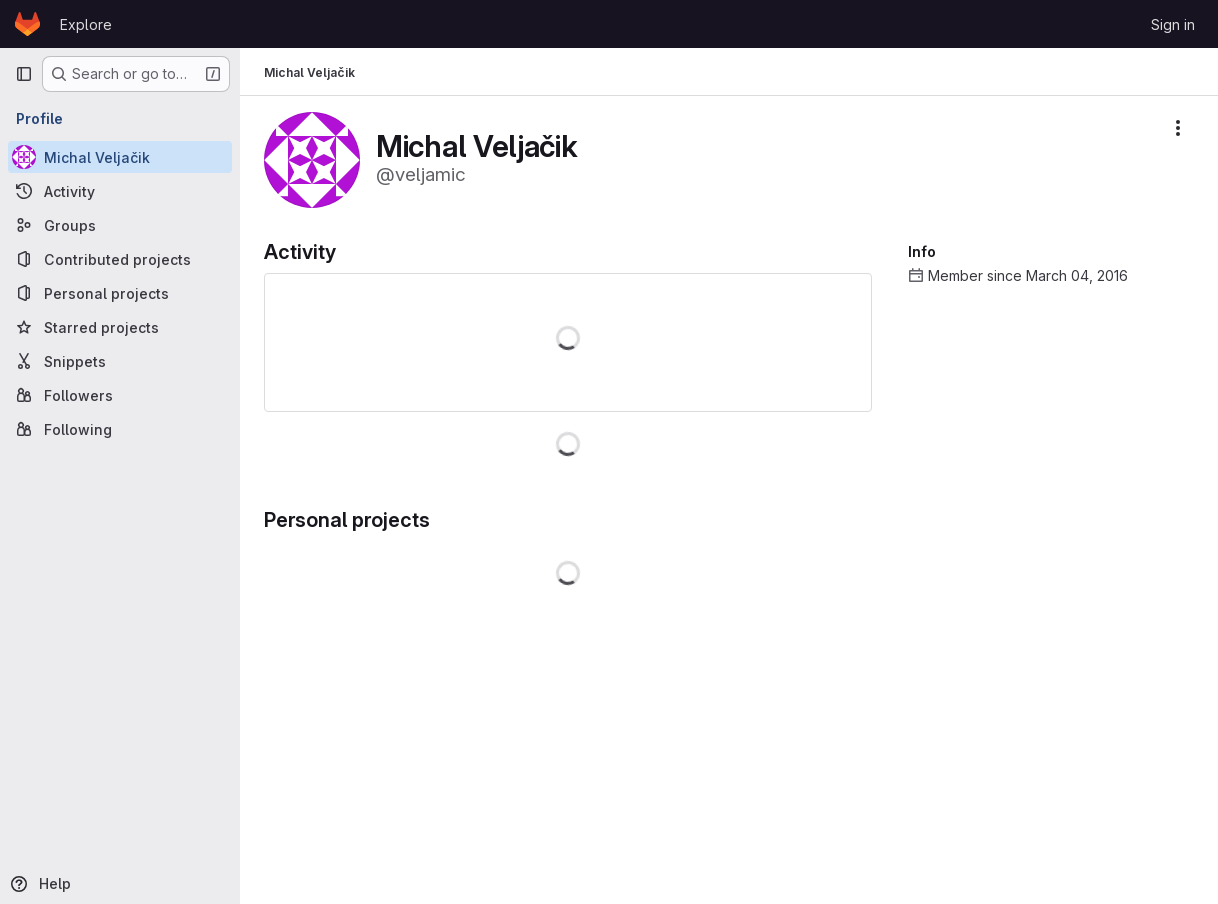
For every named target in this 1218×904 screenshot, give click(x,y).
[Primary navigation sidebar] (24, 74)
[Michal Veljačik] (120, 157)
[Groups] (120, 225)
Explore (86, 24)
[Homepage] (27, 24)
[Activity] (120, 191)
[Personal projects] (120, 293)
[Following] (120, 429)
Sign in (1173, 24)
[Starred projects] (120, 327)
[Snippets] (120, 361)
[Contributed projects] (120, 259)
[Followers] (120, 395)
